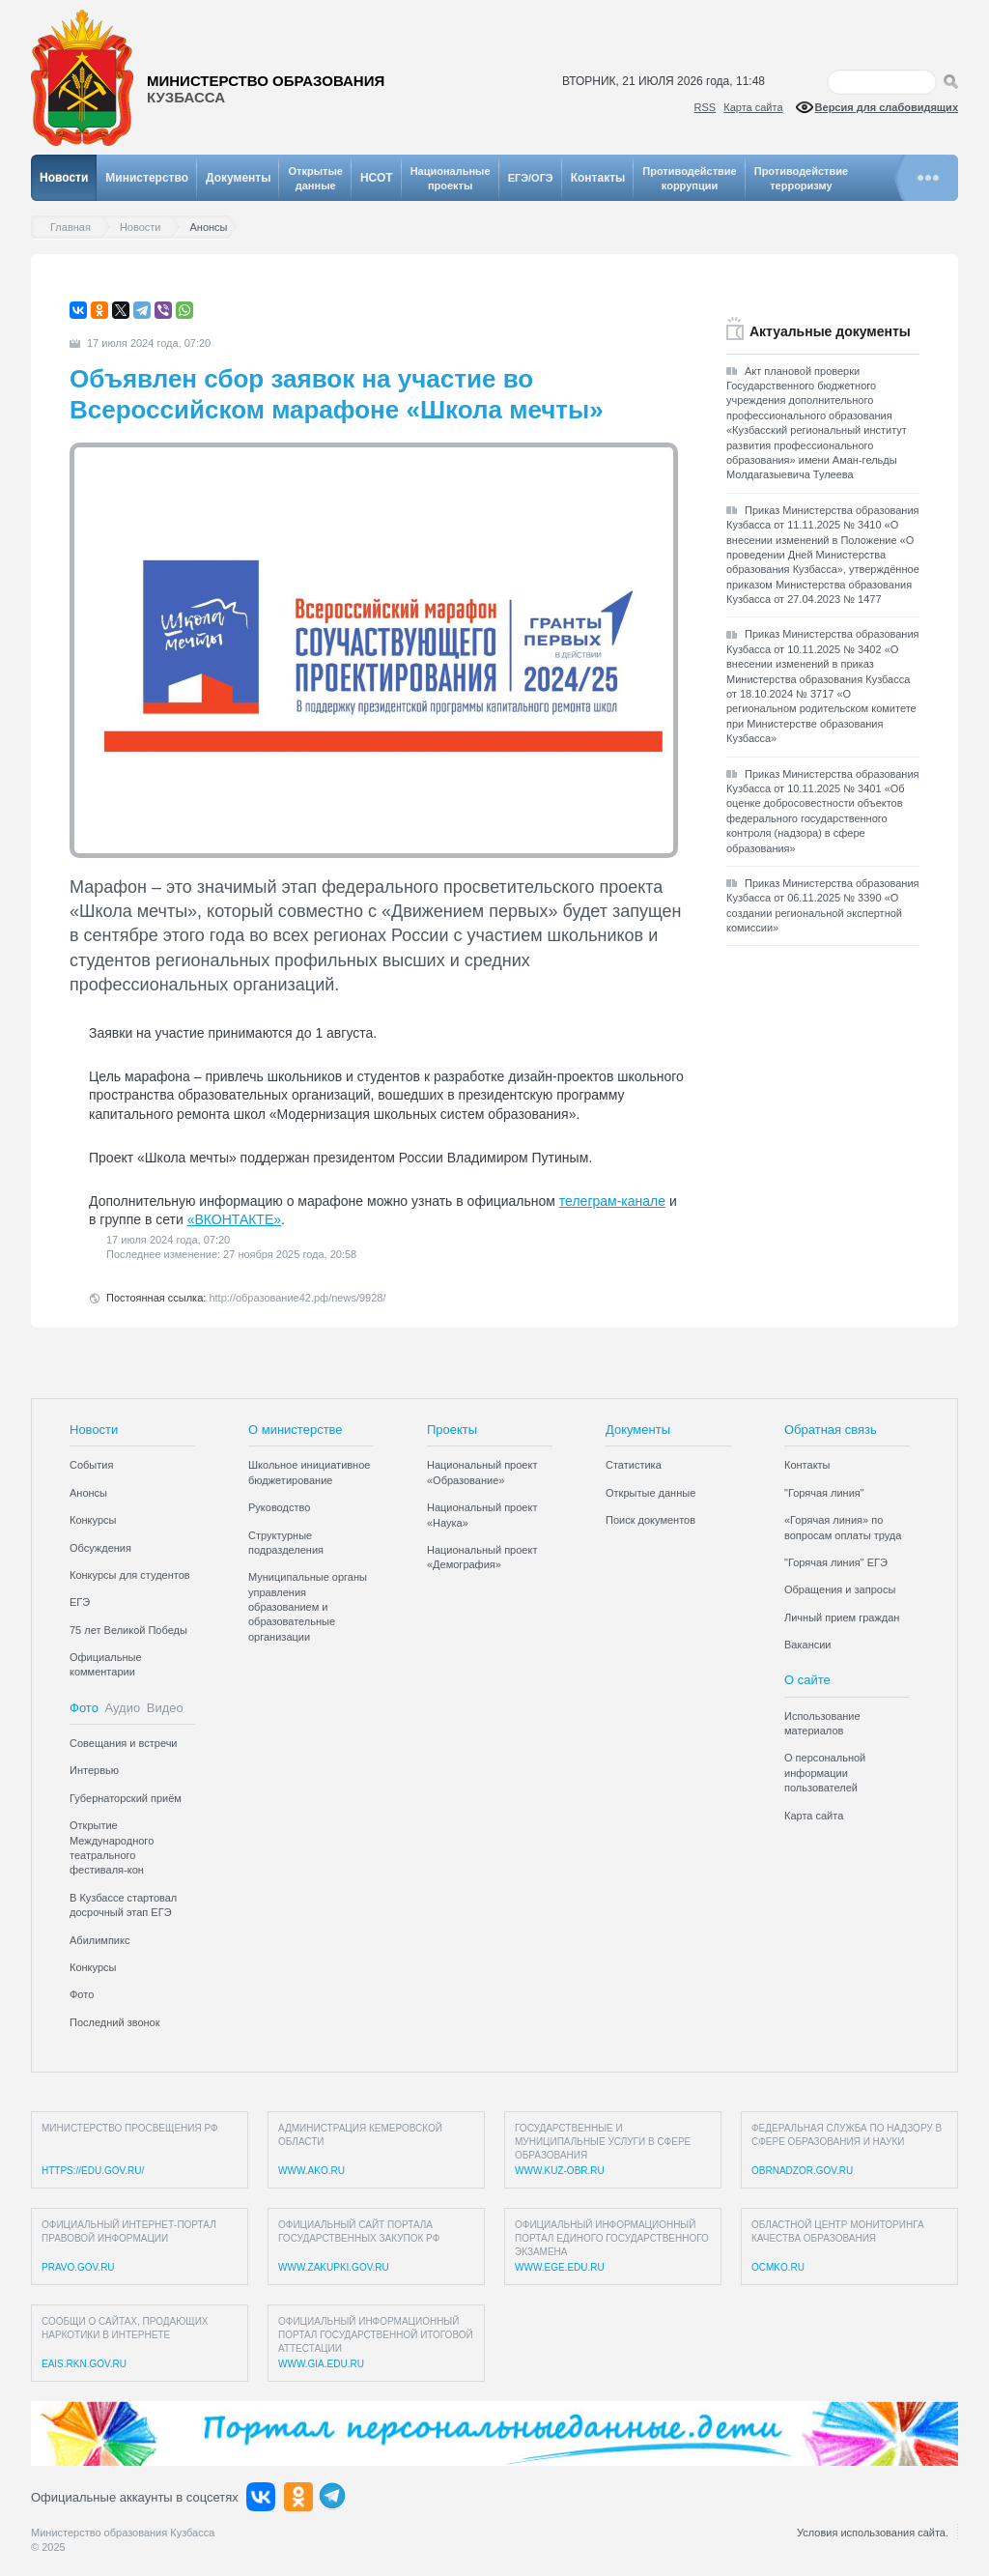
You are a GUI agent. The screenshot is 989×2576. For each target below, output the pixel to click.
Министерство (146, 178)
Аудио (123, 1708)
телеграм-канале (612, 1201)
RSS (705, 107)
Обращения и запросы (839, 1589)
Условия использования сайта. (872, 2532)
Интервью (94, 1770)
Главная (75, 227)
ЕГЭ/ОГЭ (530, 178)
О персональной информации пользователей (824, 1772)
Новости (64, 178)
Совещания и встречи (124, 1743)
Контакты (598, 178)
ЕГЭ (80, 1602)
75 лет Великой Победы (128, 1630)
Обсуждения (100, 1548)
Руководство (279, 1507)
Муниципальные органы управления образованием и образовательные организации (307, 1607)
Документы (238, 178)
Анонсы (88, 1493)
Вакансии (808, 1644)
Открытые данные (650, 1493)
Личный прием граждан (841, 1617)
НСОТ (376, 178)
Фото (84, 1708)
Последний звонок (115, 2022)
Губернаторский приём (126, 1798)
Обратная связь (830, 1429)
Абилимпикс (99, 1940)
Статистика (634, 1465)
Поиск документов (650, 1520)
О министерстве (295, 1429)
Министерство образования (265, 89)
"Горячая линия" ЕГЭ (836, 1562)
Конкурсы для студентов (130, 1575)
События (91, 1465)
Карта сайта (752, 107)
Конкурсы (93, 1520)
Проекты (452, 1429)
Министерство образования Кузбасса (122, 2532)
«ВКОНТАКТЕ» (234, 1219)
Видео (165, 1708)
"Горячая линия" (824, 1493)
